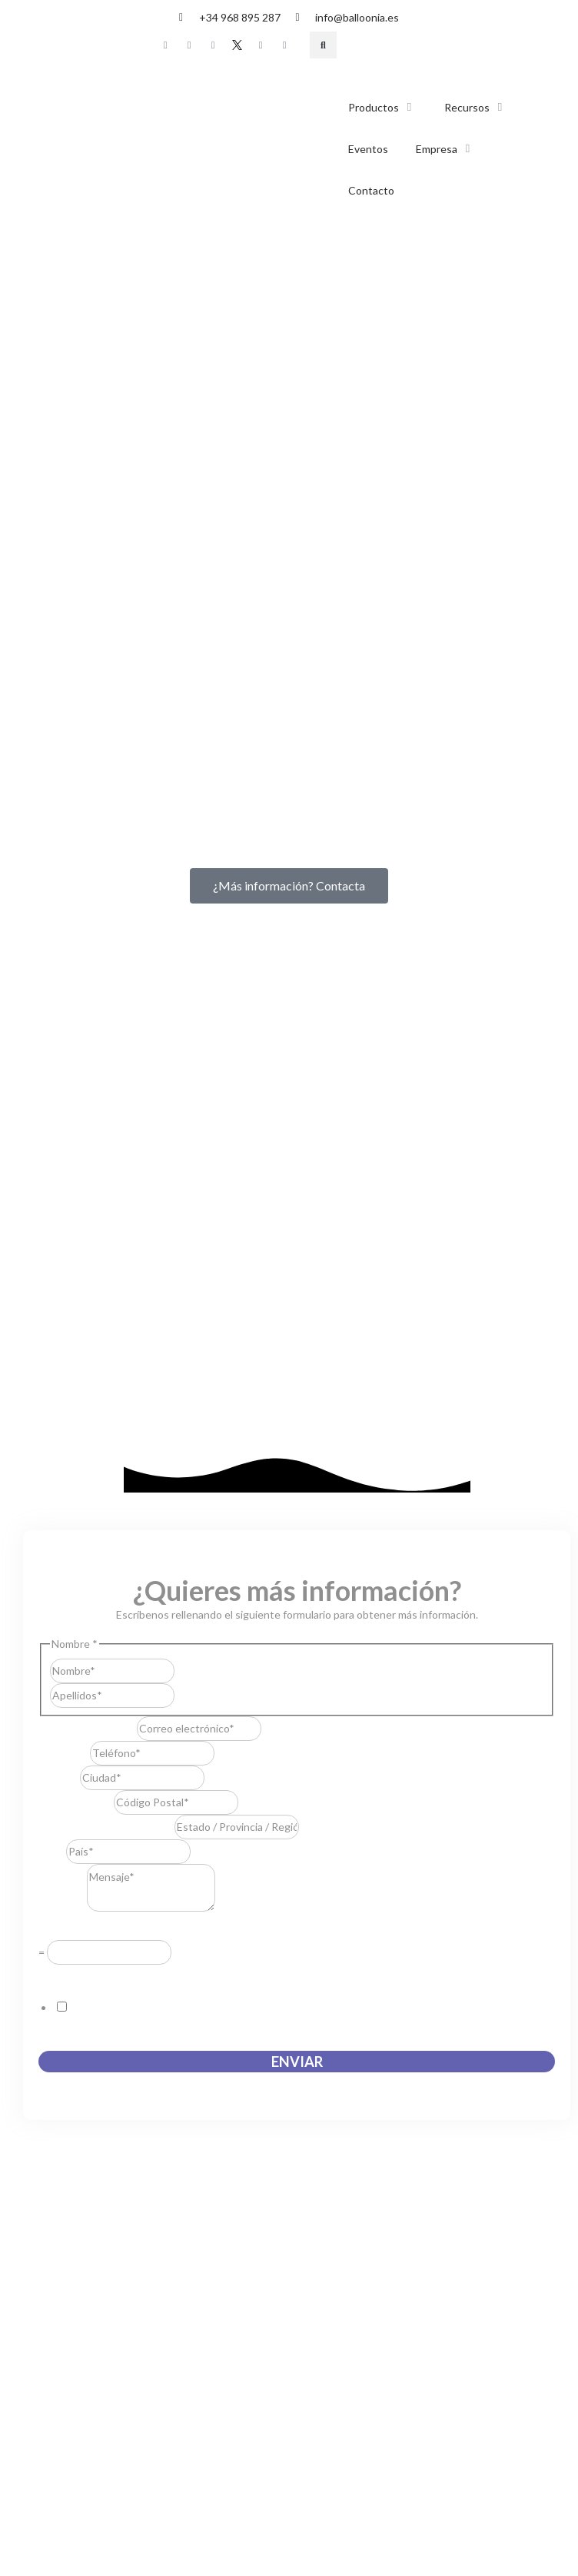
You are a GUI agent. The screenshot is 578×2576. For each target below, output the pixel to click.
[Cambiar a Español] (372, 45)
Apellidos (196, 1186)
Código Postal (76, 1292)
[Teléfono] (152, 1243)
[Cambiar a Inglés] (402, 45)
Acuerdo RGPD (79, 1465)
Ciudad (59, 1267)
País (52, 1341)
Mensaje (62, 1397)
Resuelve (64, 1419)
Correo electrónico (87, 1218)
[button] (323, 45)
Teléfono (64, 1243)
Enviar (297, 1551)
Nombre (193, 1161)
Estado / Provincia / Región (106, 1316)
